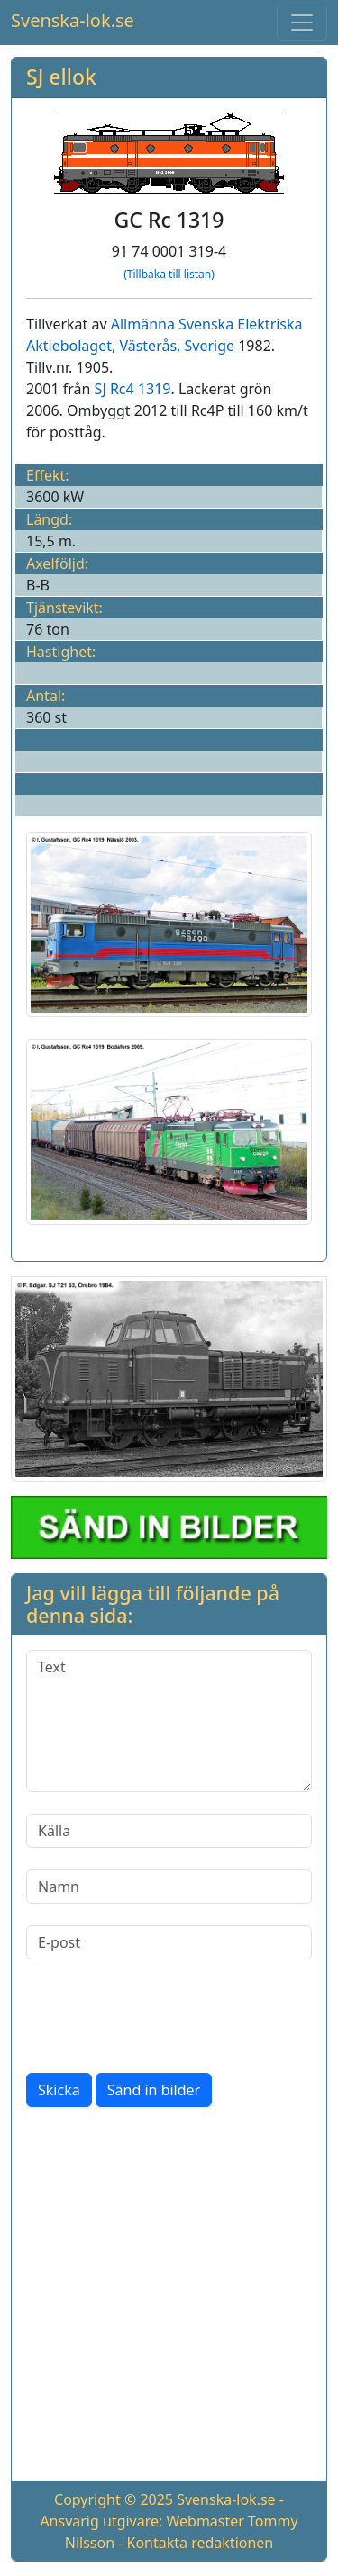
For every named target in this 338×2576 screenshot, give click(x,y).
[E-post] (169, 1942)
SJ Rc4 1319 (133, 389)
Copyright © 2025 (113, 2499)
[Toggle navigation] (302, 23)
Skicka (59, 2090)
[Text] (169, 1721)
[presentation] (163, 2016)
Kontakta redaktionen (200, 2543)
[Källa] (169, 1831)
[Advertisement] (169, 2297)
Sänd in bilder (153, 2090)
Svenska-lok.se (72, 20)
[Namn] (169, 1886)
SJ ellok (61, 76)
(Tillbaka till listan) (169, 274)
